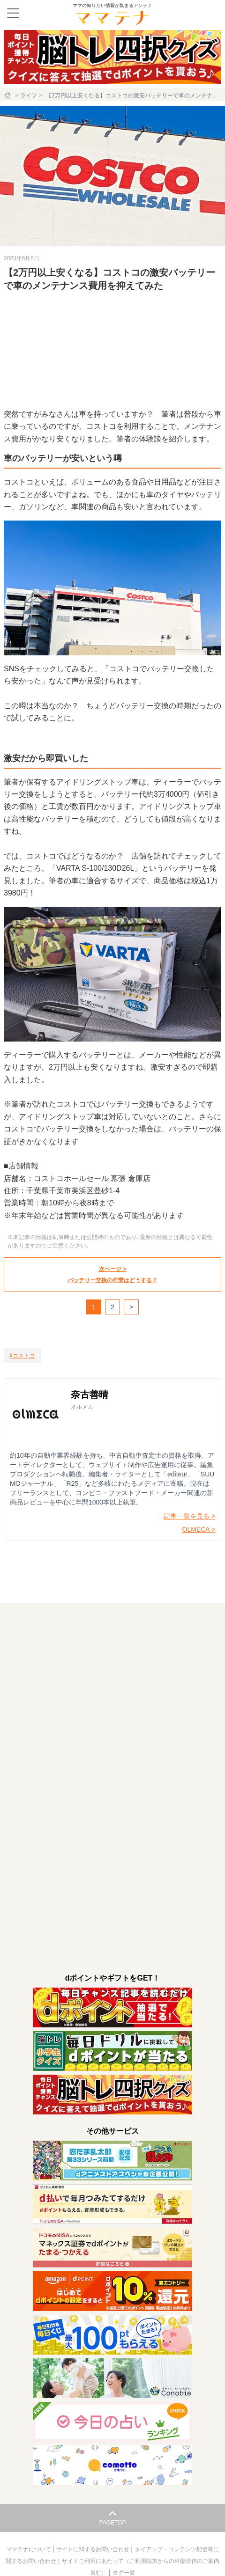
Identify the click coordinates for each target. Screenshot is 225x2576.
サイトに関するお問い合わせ (93, 2549)
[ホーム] (8, 95)
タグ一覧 (123, 2572)
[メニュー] (13, 13)
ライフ (28, 95)
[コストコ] (22, 1355)
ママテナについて (29, 2549)
